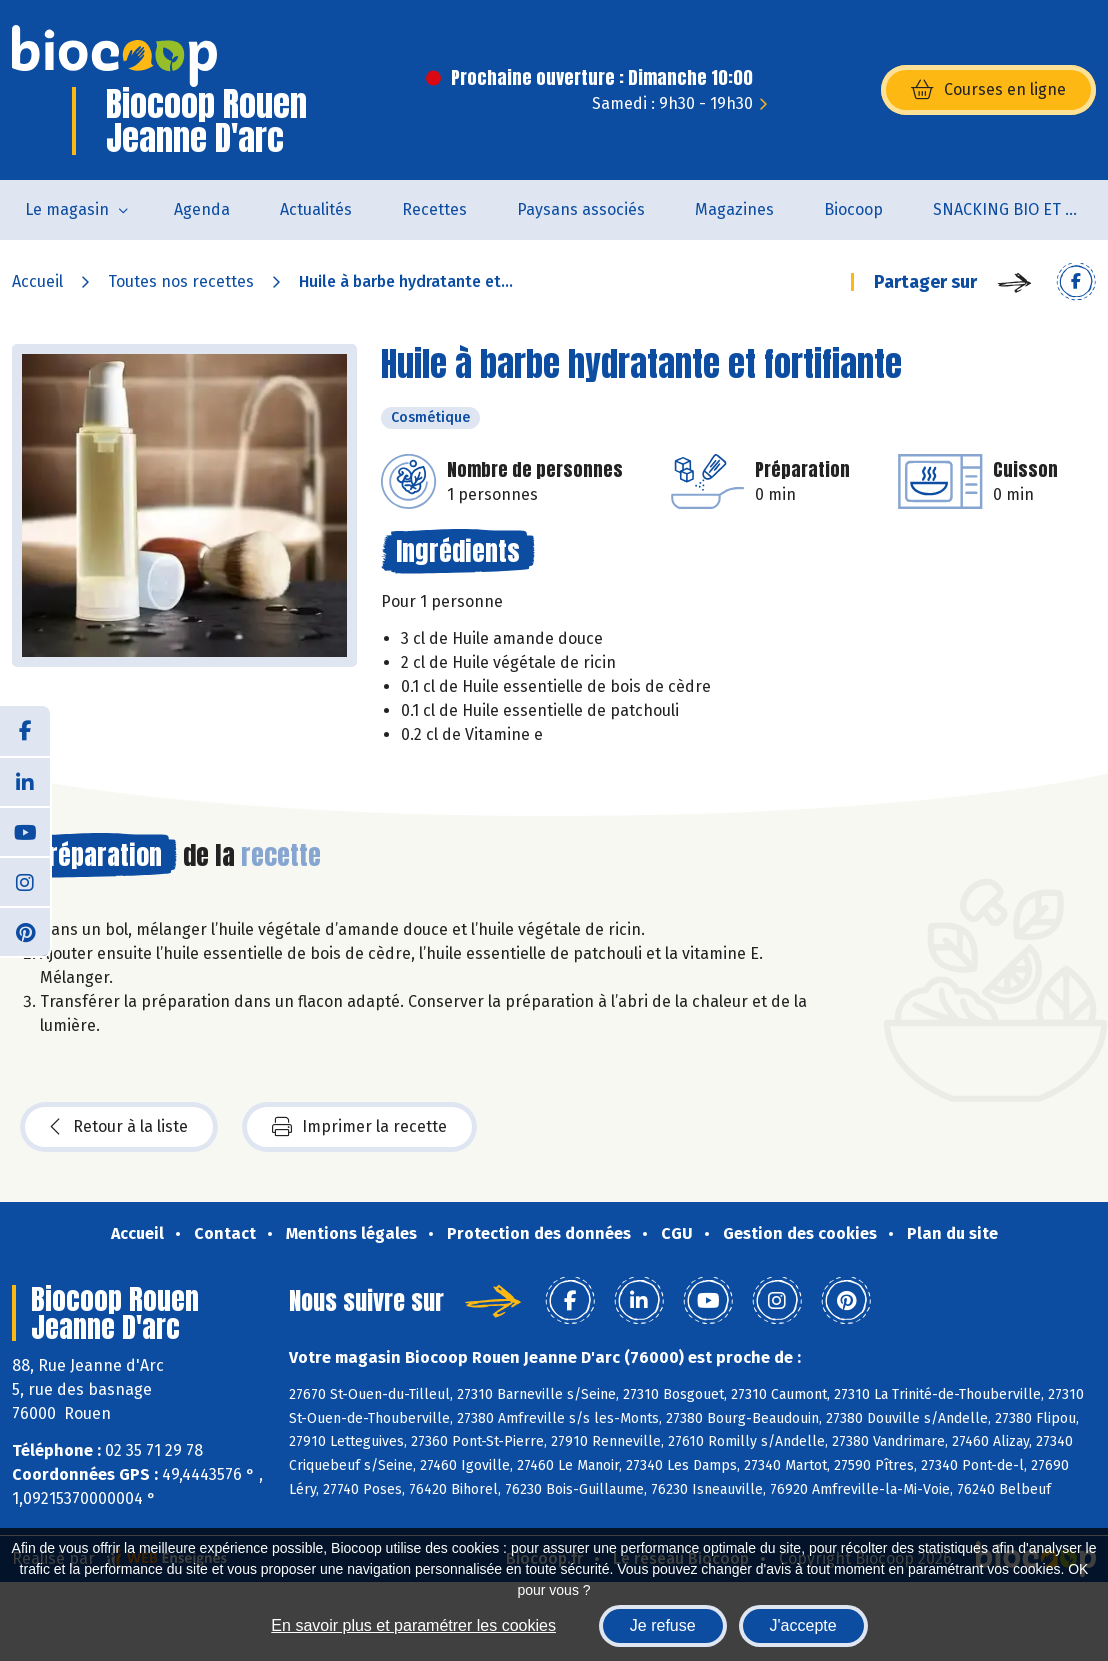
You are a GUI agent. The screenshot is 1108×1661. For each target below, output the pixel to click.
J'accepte (803, 1625)
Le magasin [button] (67, 209)
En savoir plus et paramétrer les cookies (413, 1625)
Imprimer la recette (359, 1127)
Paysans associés (581, 209)
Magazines (734, 209)
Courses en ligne (988, 90)
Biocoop (853, 209)
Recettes (434, 209)
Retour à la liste (119, 1127)
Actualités (316, 209)
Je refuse (663, 1625)
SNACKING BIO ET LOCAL (1020, 209)
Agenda (202, 209)
